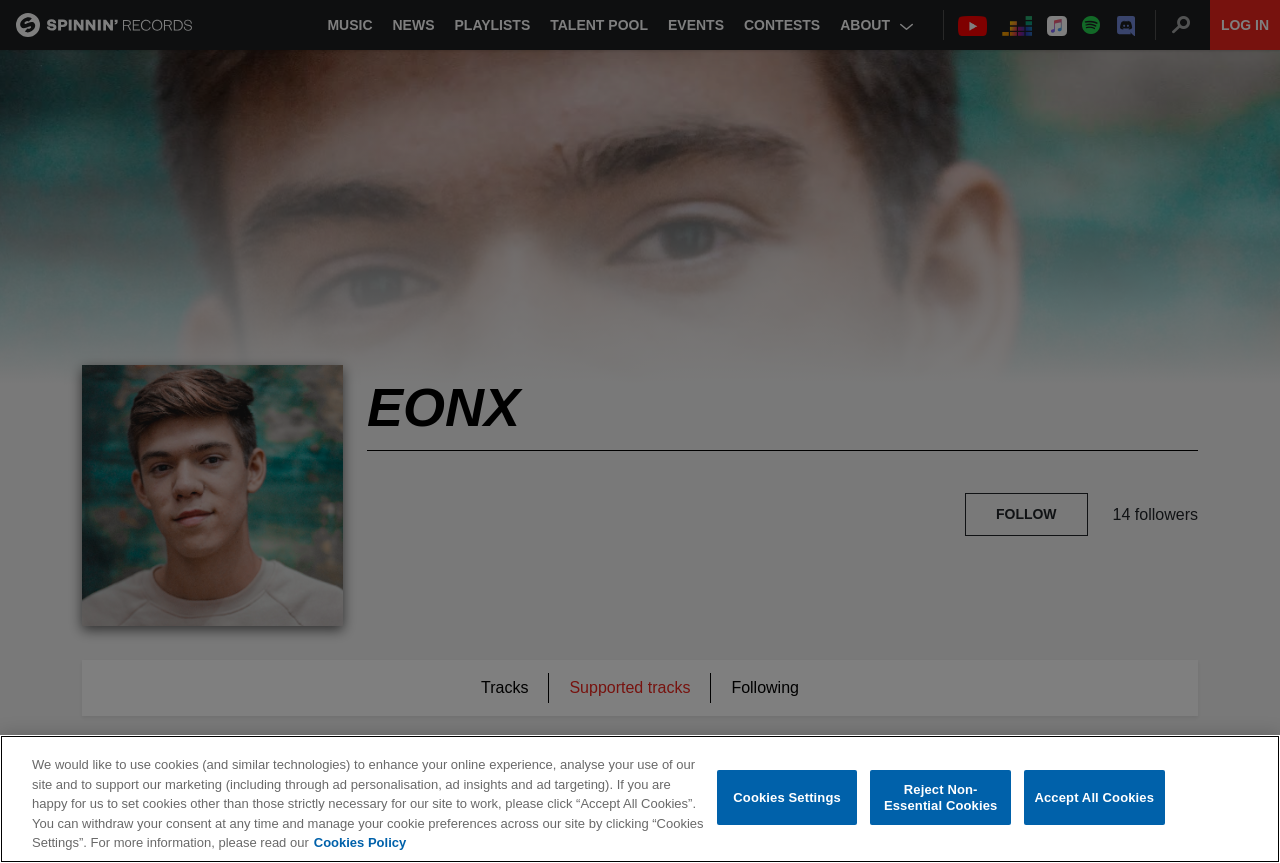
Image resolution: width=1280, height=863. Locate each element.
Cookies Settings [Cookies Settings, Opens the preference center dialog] (787, 797)
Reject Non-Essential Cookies (940, 797)
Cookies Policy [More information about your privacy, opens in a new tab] (360, 842)
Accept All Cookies (1094, 797)
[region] (640, 799)
